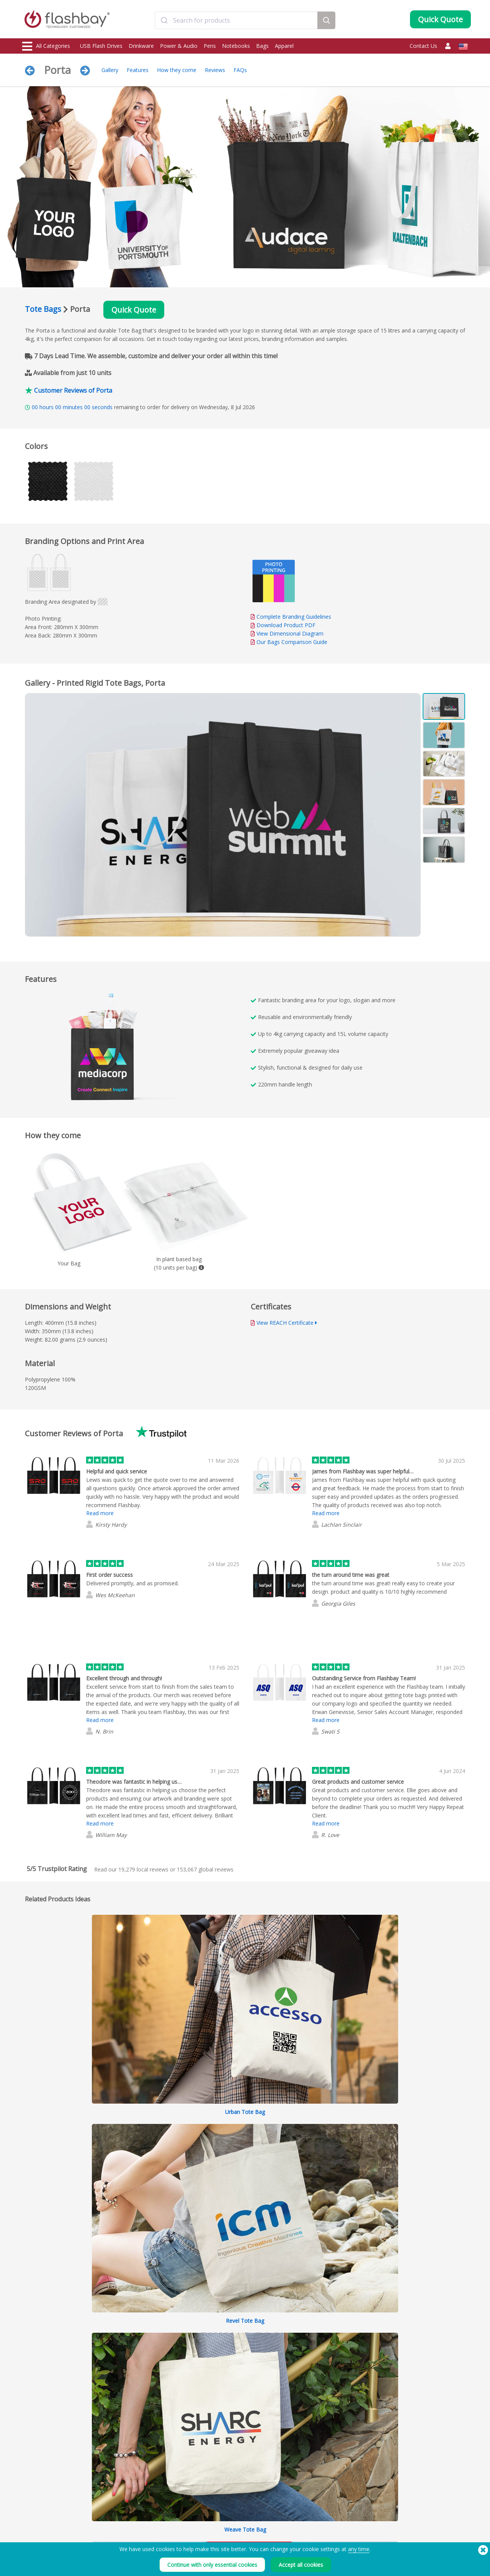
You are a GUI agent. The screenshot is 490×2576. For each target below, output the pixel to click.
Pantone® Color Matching (141, 2525)
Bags (262, 45)
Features (138, 70)
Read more (100, 1513)
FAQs (240, 70)
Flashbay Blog (402, 2517)
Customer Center (222, 2525)
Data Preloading (131, 2517)
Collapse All (451, 2097)
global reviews (205, 1869)
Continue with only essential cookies (212, 2564)
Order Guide (217, 2517)
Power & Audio (179, 45)
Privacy (301, 2534)
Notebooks (236, 45)
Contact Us (423, 45)
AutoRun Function (132, 2534)
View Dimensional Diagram (289, 633)
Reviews (215, 70)
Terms (301, 2517)
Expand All (409, 2098)
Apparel (284, 45)
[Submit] (164, 20)
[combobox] (236, 20)
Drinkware (141, 45)
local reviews (143, 1869)
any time (358, 2549)
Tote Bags (43, 309)
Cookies (303, 2525)
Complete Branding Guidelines (293, 616)
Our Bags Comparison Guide (291, 642)
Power (30, 2534)
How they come (176, 70)
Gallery (109, 70)
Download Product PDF (283, 625)
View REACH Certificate (285, 1322)
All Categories (46, 46)
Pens (210, 45)
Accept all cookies (301, 2564)
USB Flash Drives (101, 45)
